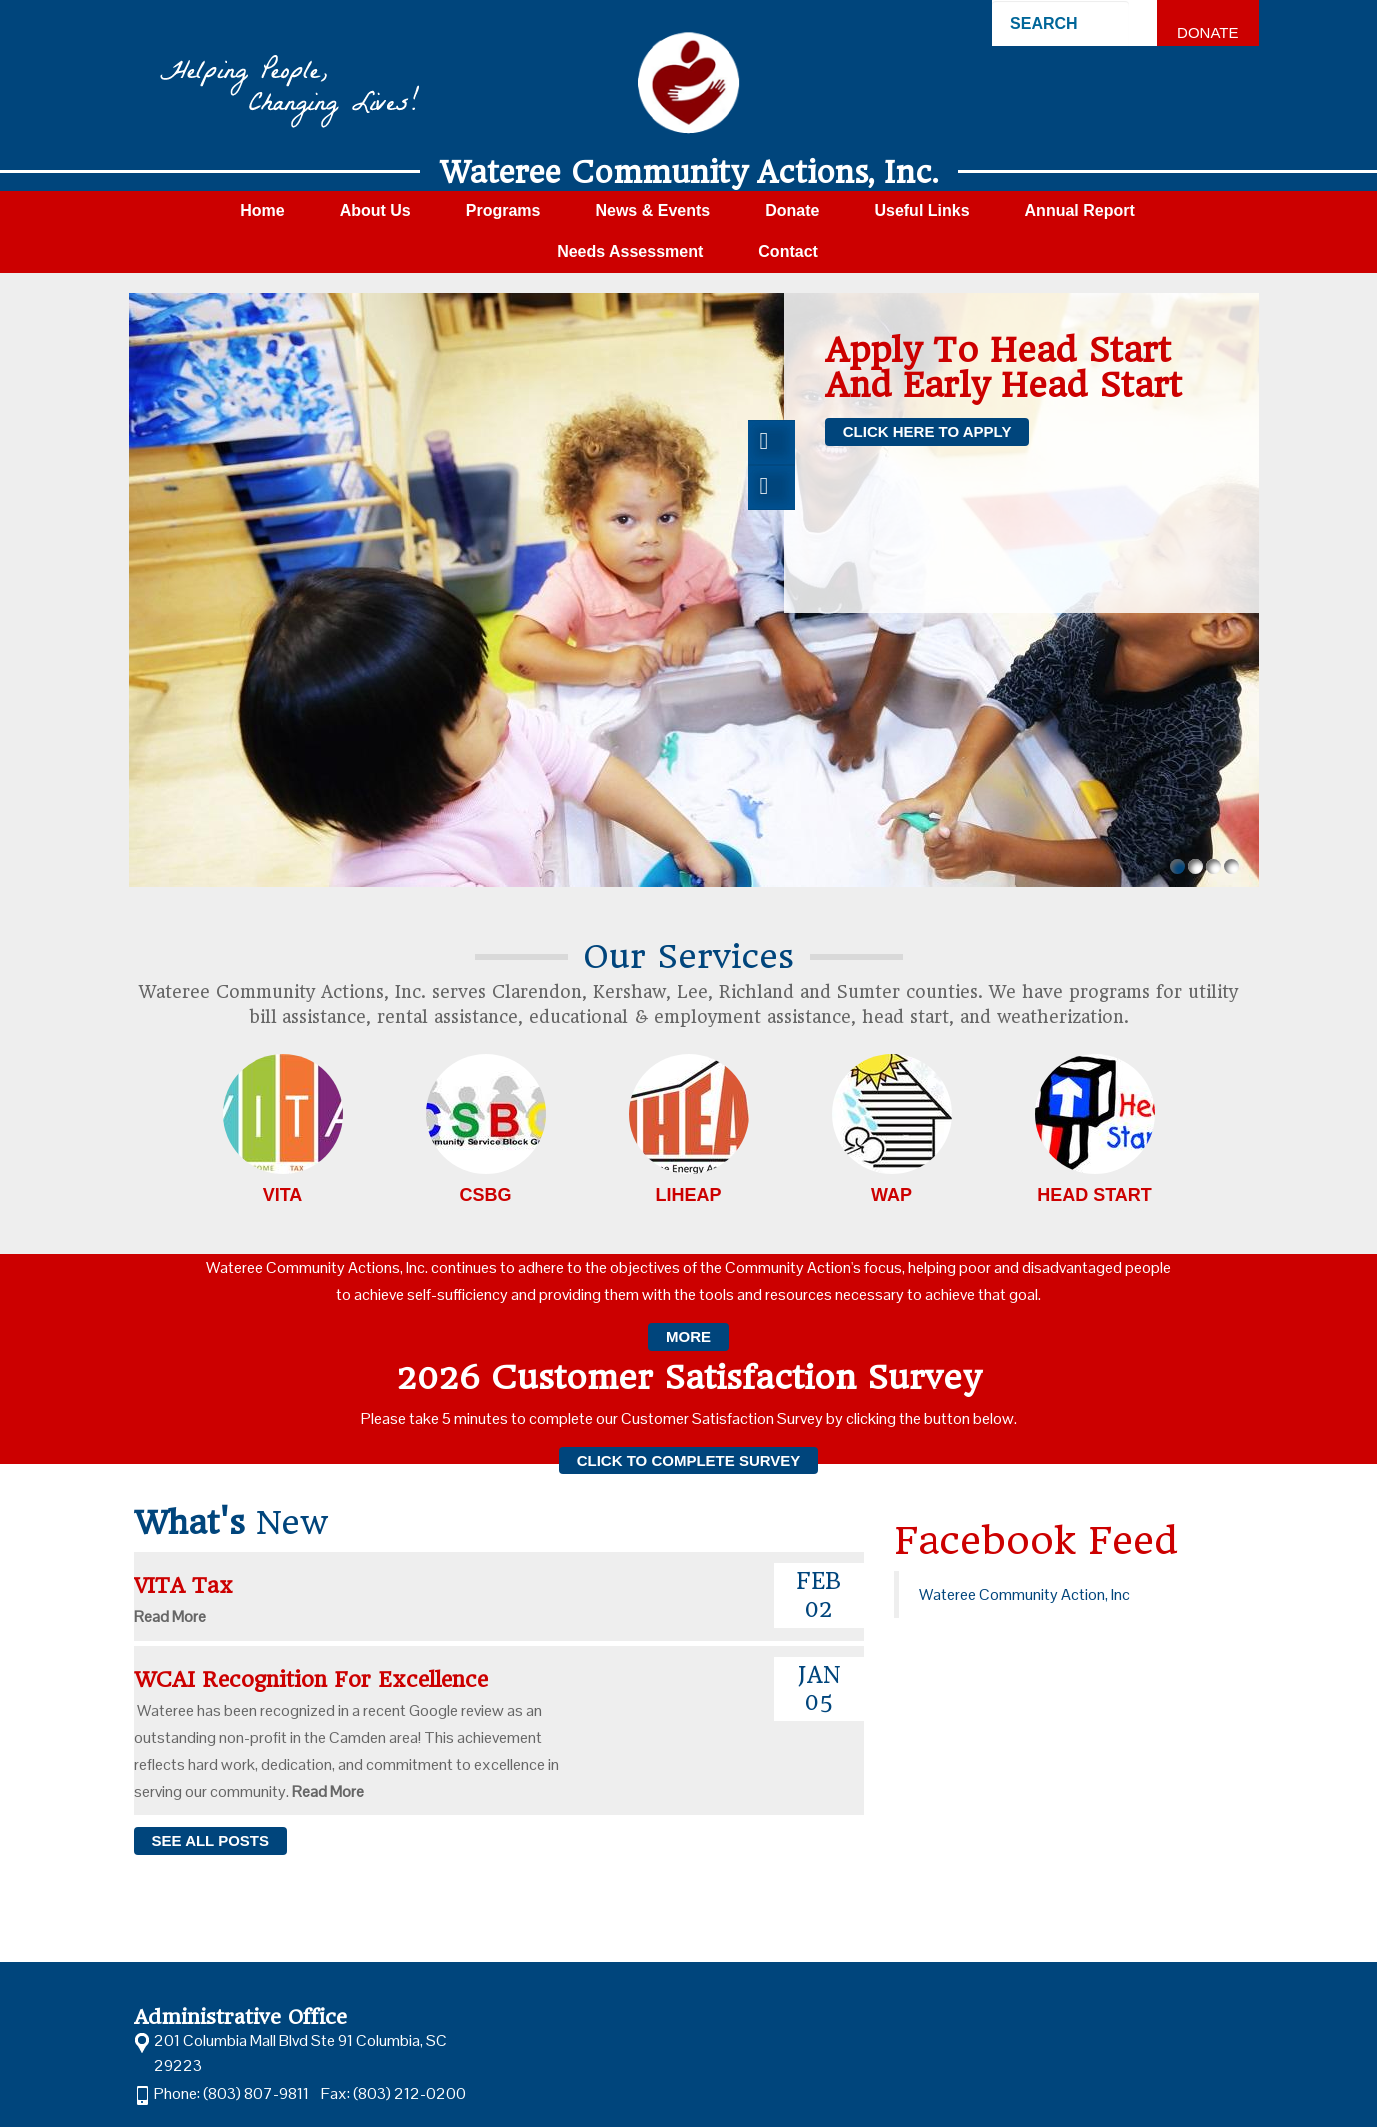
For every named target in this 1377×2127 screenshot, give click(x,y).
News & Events (652, 210)
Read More (170, 1616)
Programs (503, 210)
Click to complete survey (689, 1460)
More (688, 1336)
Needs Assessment (630, 251)
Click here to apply (927, 431)
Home (262, 210)
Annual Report (1080, 210)
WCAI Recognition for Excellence (318, 1679)
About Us (375, 210)
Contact (788, 251)
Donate (1207, 32)
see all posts (211, 1840)
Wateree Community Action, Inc (1024, 1594)
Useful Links (921, 210)
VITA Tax (190, 1585)
